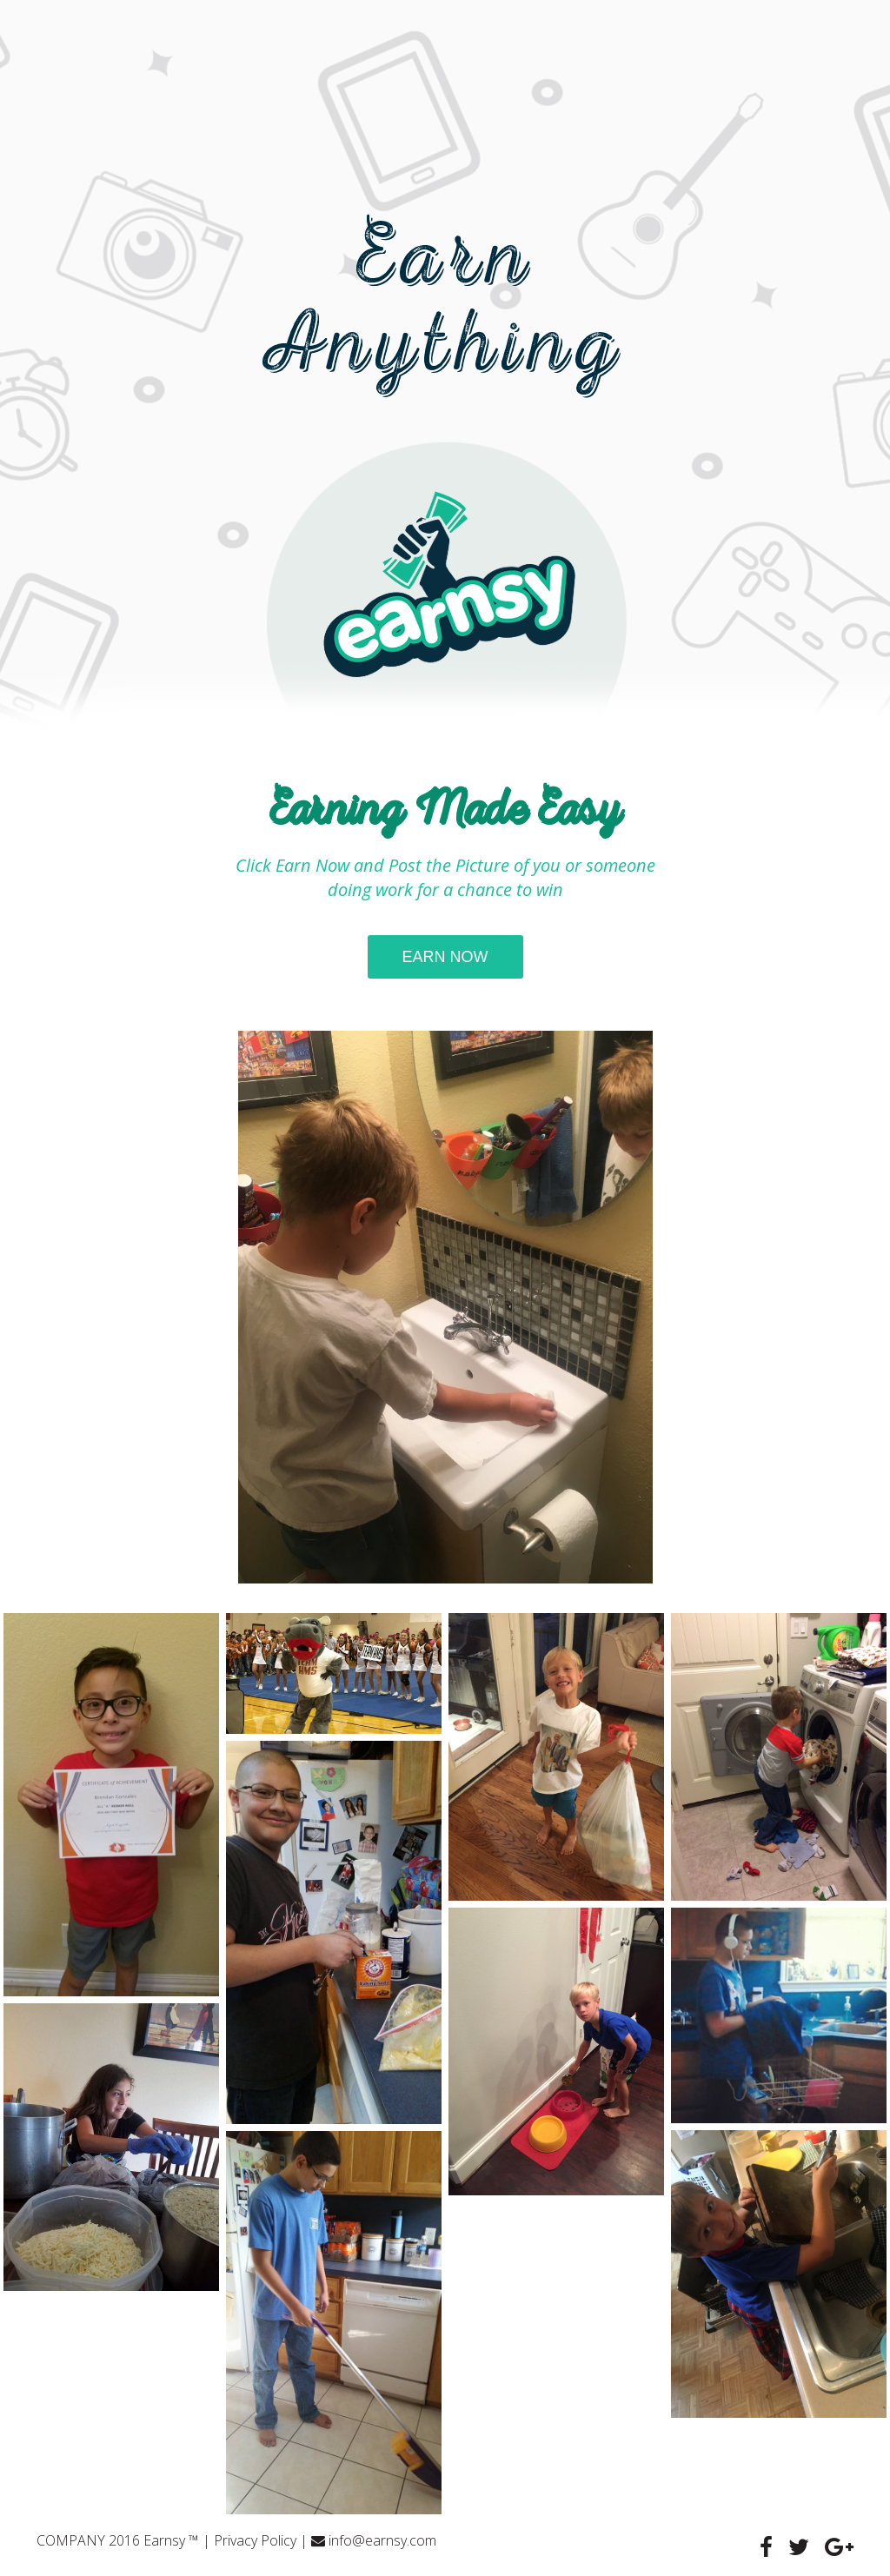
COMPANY (71, 2540)
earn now (445, 957)
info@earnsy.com (382, 2540)
